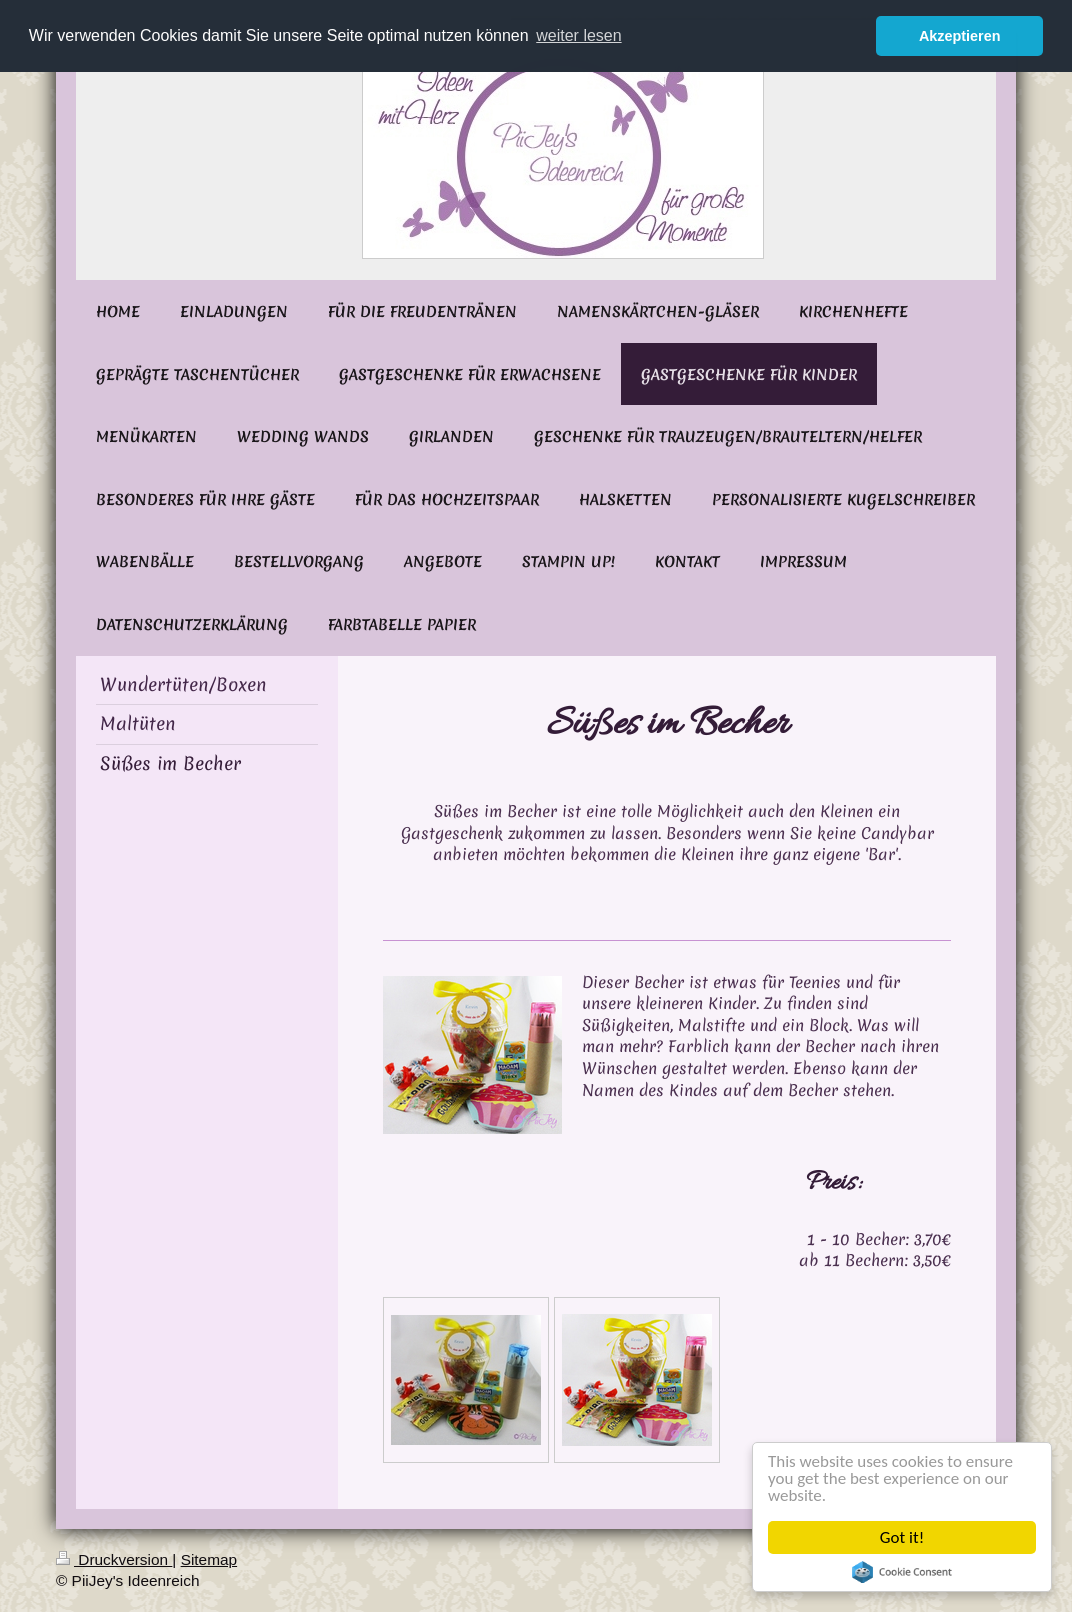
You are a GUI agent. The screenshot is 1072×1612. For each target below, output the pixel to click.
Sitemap (209, 1559)
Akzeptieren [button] (960, 36)
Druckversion (114, 1559)
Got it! (903, 1537)
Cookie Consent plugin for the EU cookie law (903, 1572)
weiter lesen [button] (578, 35)
